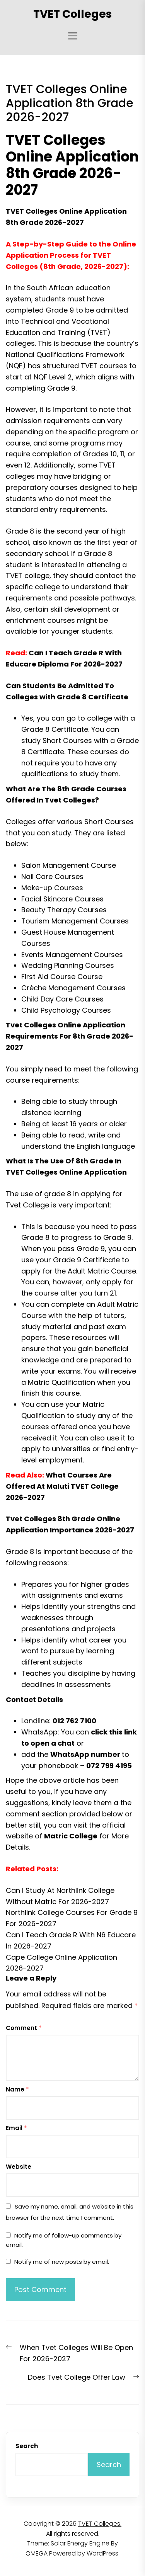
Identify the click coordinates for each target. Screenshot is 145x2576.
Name (17, 2089)
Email (16, 2128)
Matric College (70, 1836)
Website (18, 2167)
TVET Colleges (72, 14)
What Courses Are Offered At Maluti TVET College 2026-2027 (62, 1486)
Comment (24, 2028)
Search (26, 2446)
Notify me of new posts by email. (61, 2262)
